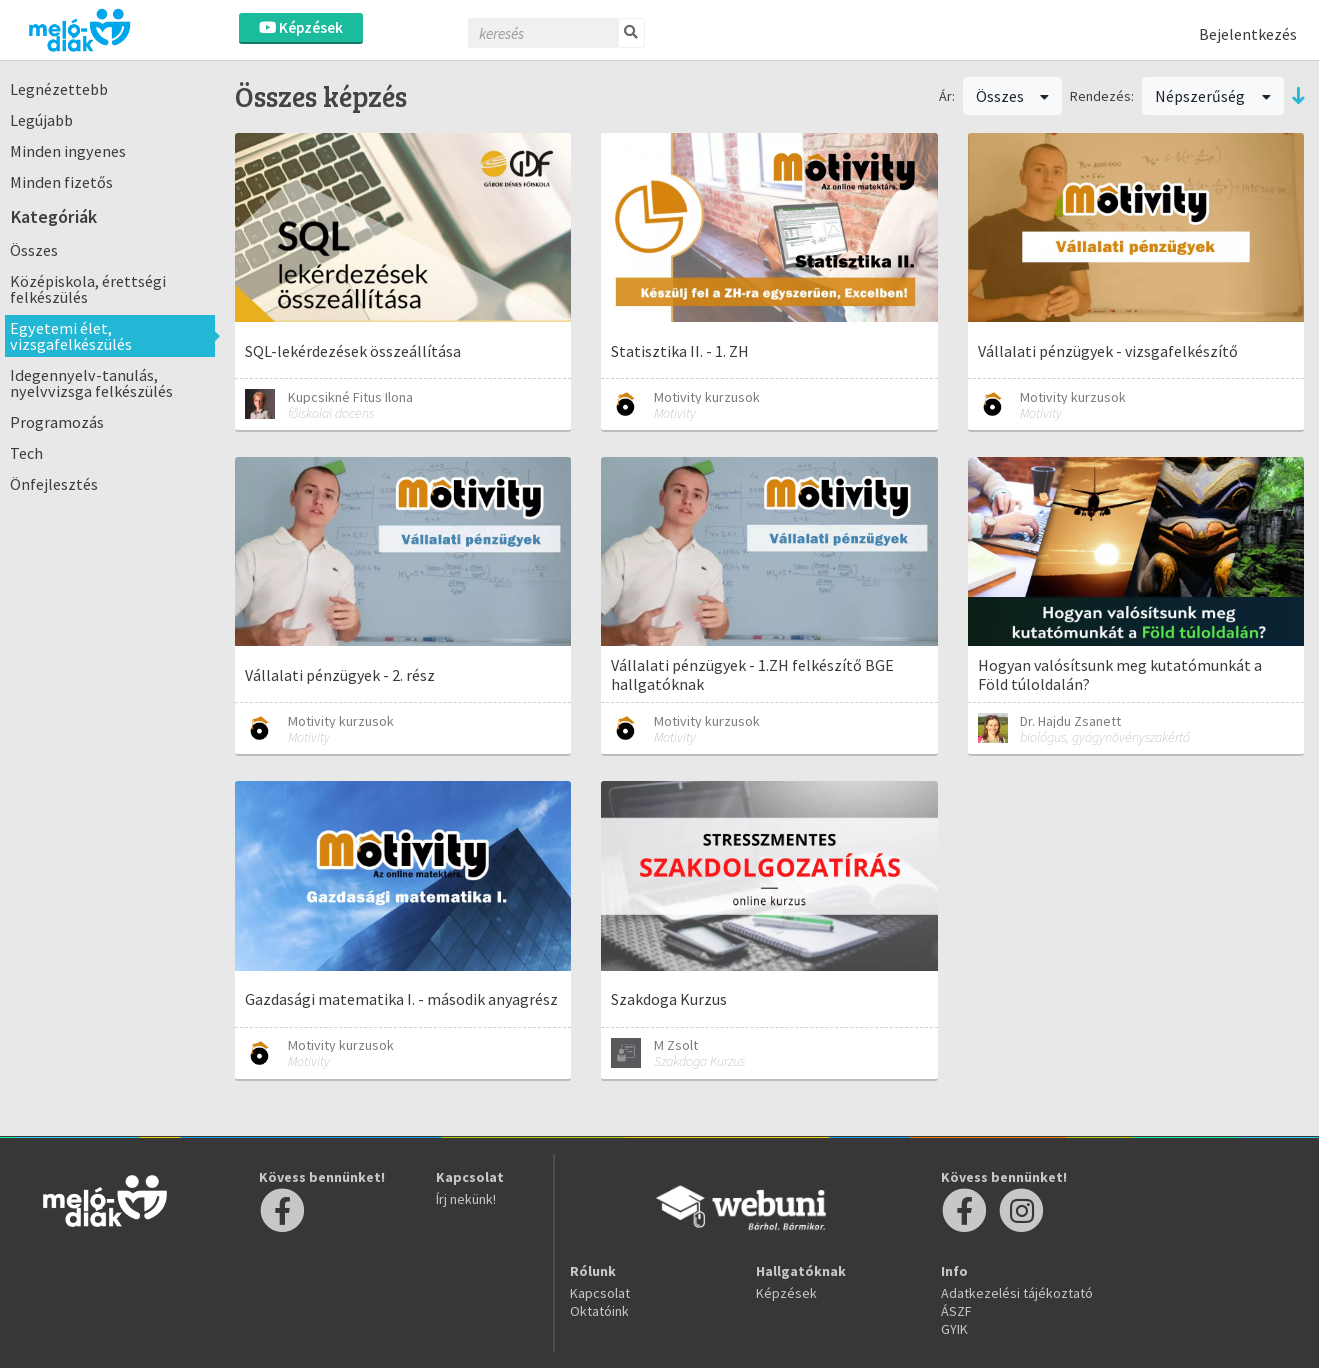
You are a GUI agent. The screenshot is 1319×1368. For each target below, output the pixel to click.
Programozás (57, 422)
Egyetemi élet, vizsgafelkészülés (71, 336)
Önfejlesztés (54, 484)
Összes (34, 250)
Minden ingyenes (68, 151)
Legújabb (41, 120)
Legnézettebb (59, 89)
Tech (26, 453)
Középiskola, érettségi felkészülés (88, 289)
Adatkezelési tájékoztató (1017, 1293)
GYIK (954, 1329)
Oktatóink (599, 1311)
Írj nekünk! (466, 1199)
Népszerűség (1213, 96)
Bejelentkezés (1248, 34)
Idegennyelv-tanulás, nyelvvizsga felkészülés (91, 383)
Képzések (301, 27)
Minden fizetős (61, 182)
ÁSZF (956, 1311)
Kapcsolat (600, 1293)
